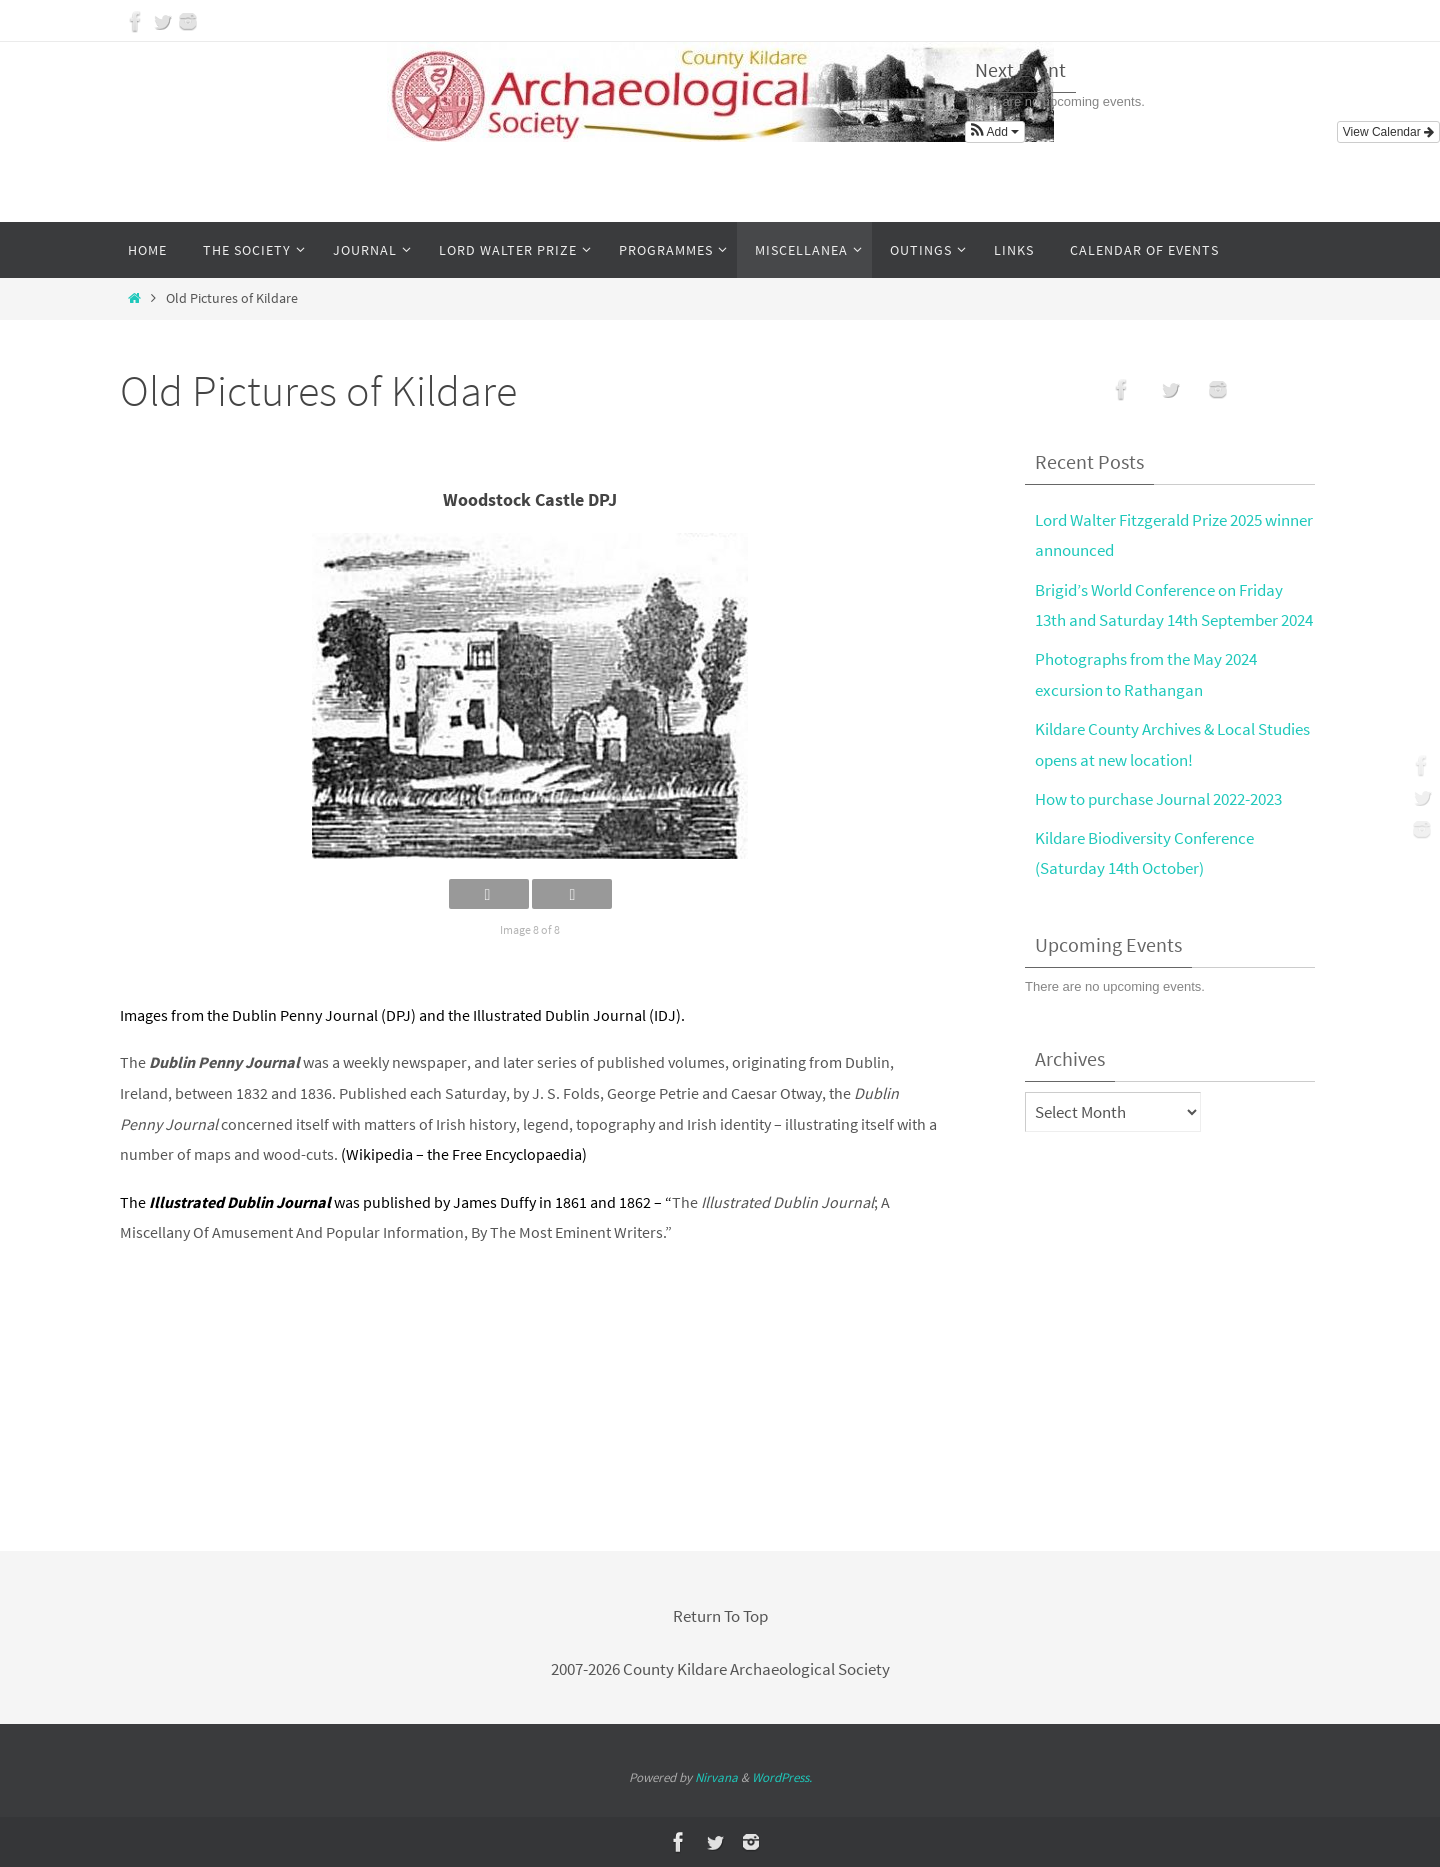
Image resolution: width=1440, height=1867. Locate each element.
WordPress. (782, 1777)
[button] (995, 132)
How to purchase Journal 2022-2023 (1158, 799)
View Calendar (1388, 132)
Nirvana (716, 1777)
